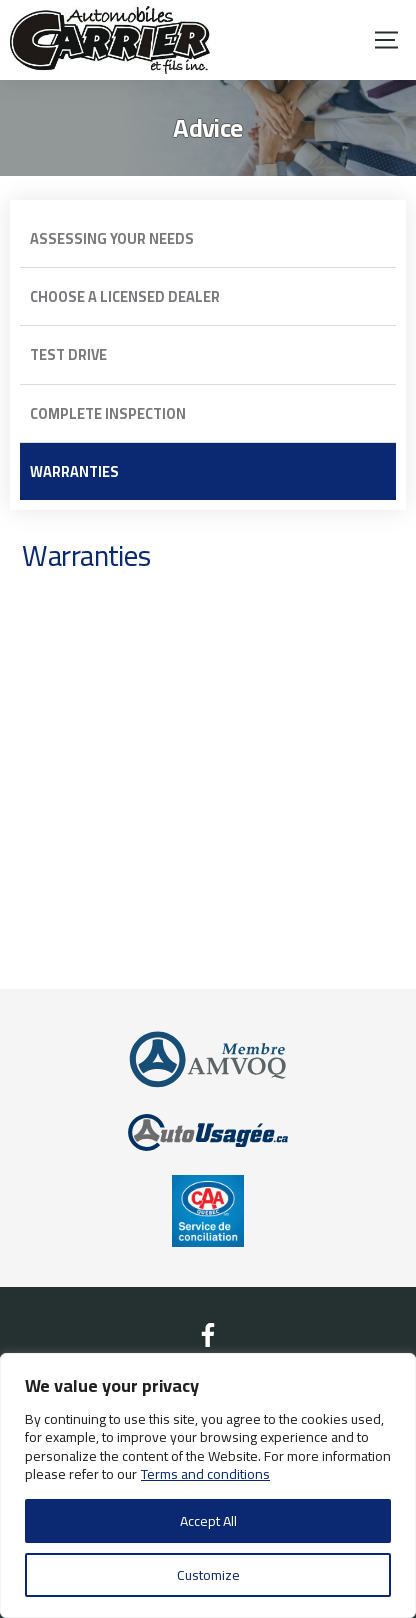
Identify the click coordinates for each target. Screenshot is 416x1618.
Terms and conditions (205, 1474)
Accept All (208, 1521)
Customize (208, 1575)
